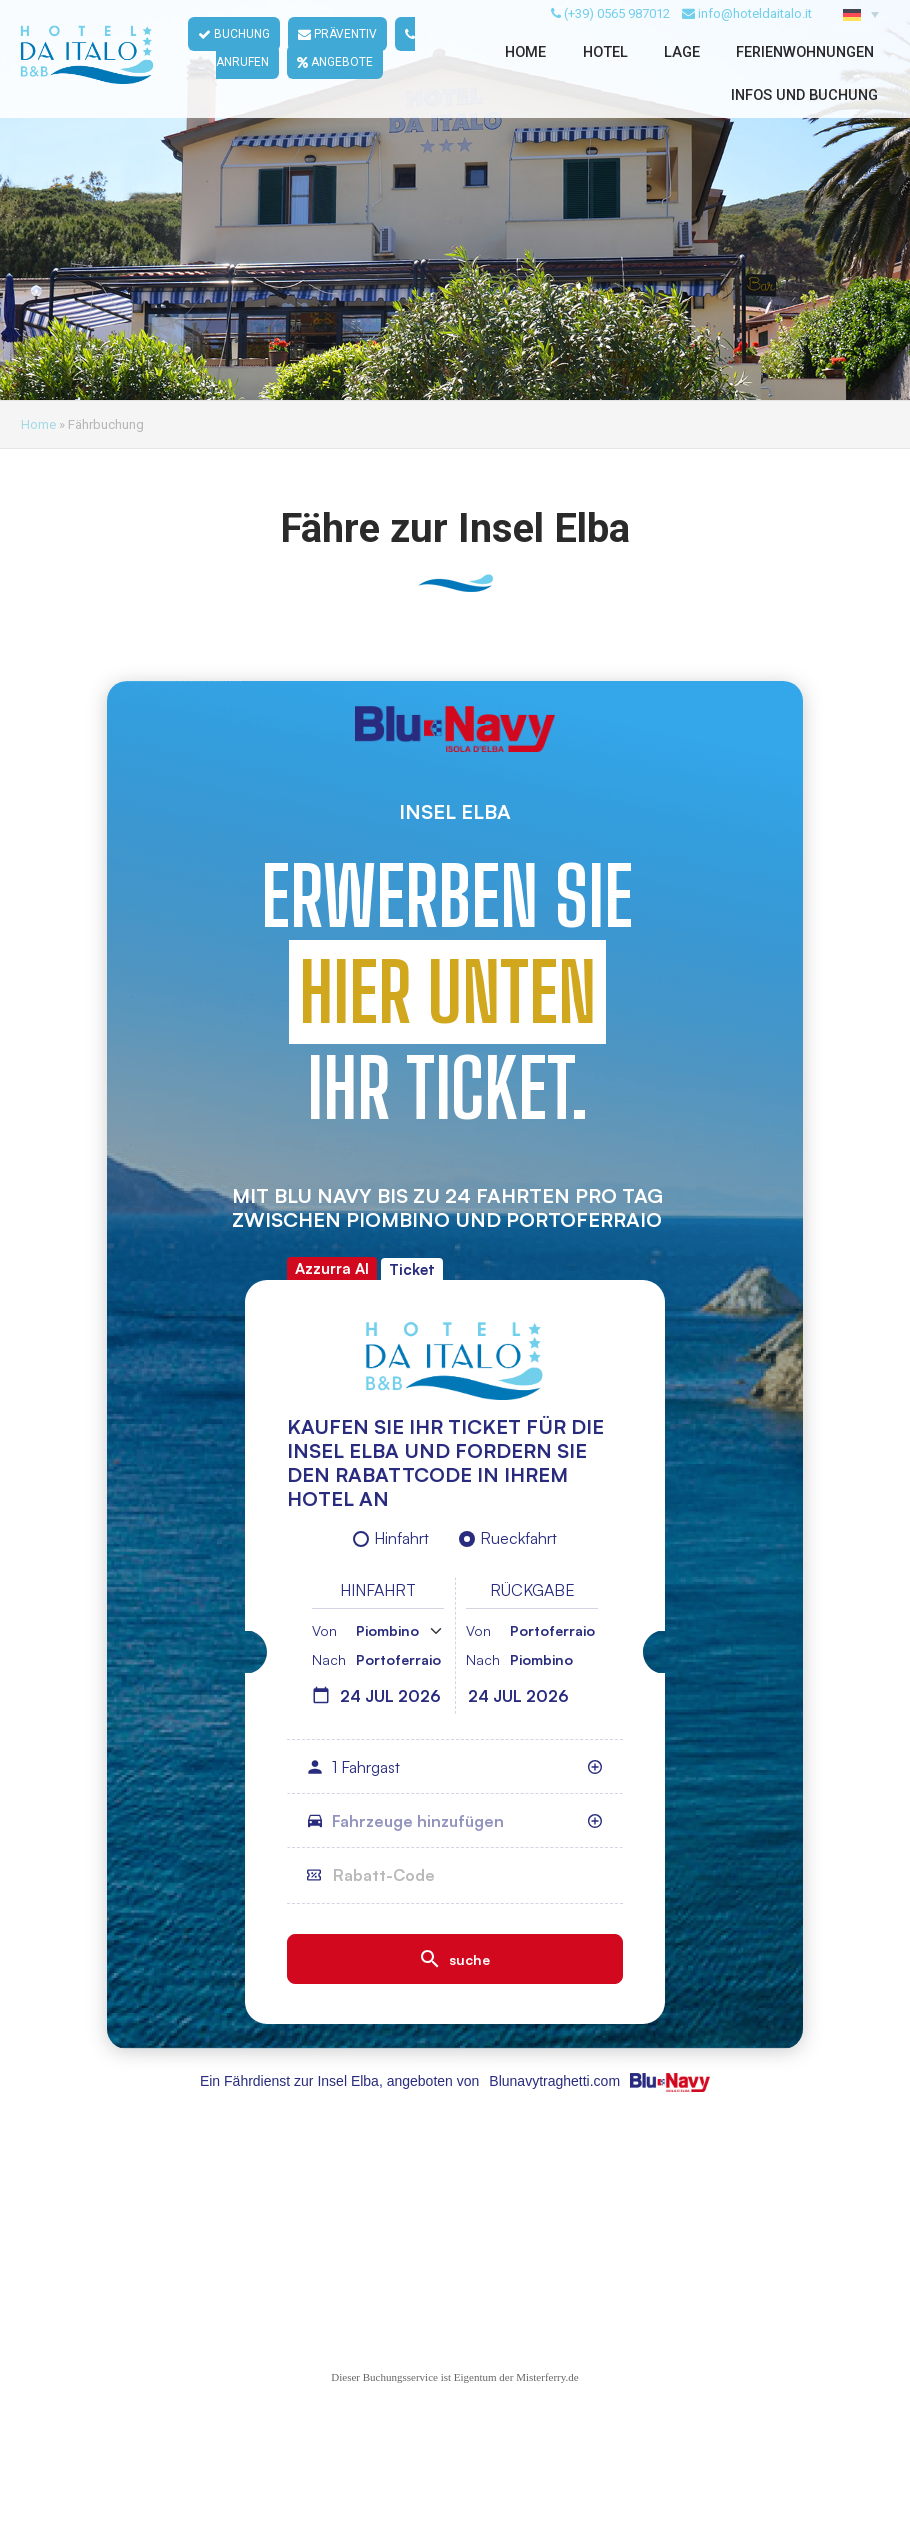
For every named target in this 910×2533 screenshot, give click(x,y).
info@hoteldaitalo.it (755, 38)
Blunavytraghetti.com (554, 2081)
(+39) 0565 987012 (617, 38)
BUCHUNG (235, 60)
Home (38, 424)
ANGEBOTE (336, 88)
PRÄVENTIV (338, 60)
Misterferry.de (547, 2377)
